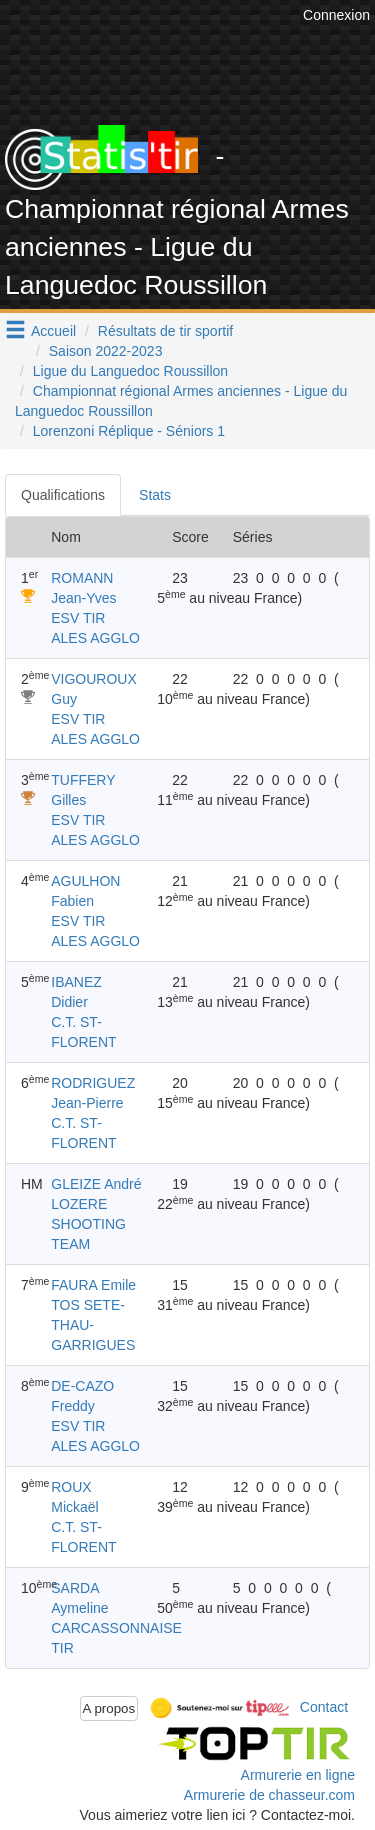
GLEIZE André (96, 1184)
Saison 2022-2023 (106, 351)
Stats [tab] (155, 495)
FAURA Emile (93, 1285)
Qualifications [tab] (63, 495)
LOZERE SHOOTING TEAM (88, 1224)
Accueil (53, 331)
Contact (324, 1707)
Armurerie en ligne (298, 1775)
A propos (109, 1708)
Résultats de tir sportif (165, 331)
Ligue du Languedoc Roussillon (130, 371)
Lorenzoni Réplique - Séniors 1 (129, 431)
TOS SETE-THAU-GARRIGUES (93, 1325)
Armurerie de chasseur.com (269, 1795)
